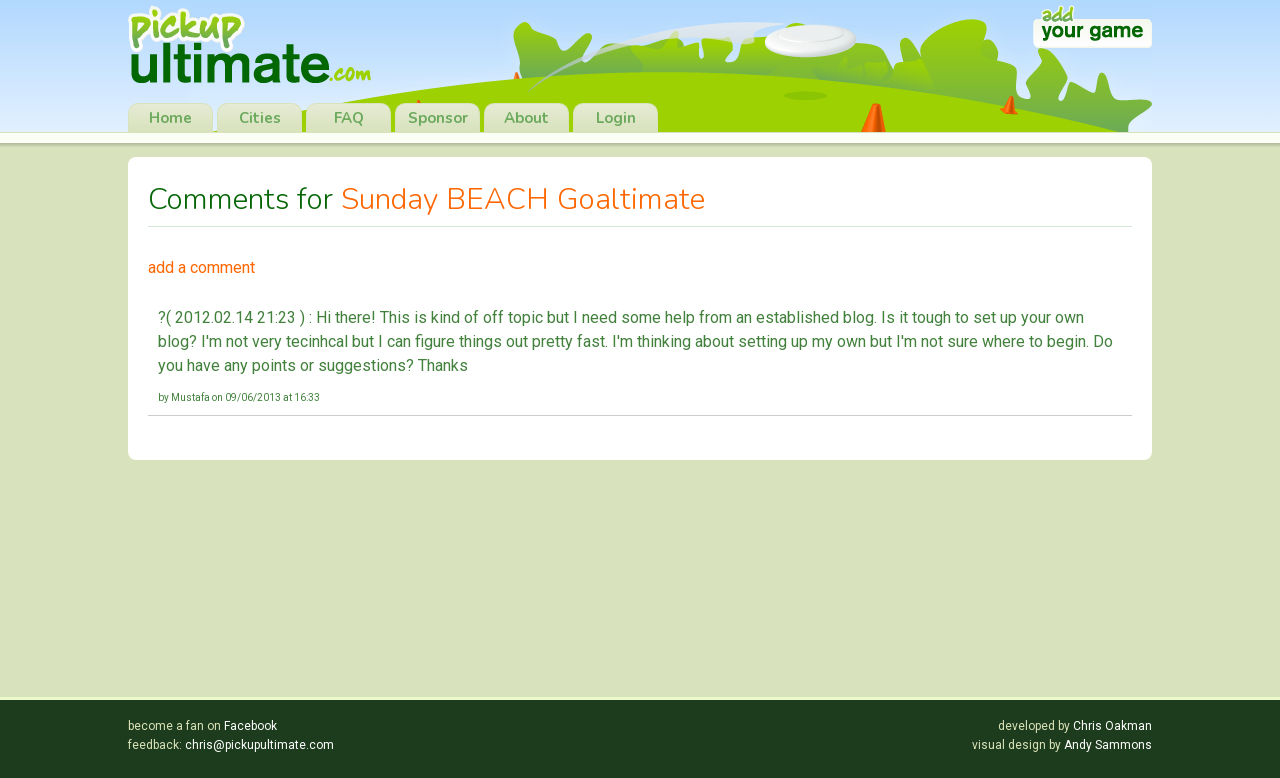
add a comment (201, 267)
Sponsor (438, 118)
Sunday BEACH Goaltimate (523, 199)
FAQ (349, 118)
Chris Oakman (1112, 726)
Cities (260, 118)
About (526, 118)
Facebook (250, 726)
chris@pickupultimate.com (259, 745)
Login (616, 118)
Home (170, 118)
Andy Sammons (1108, 745)
